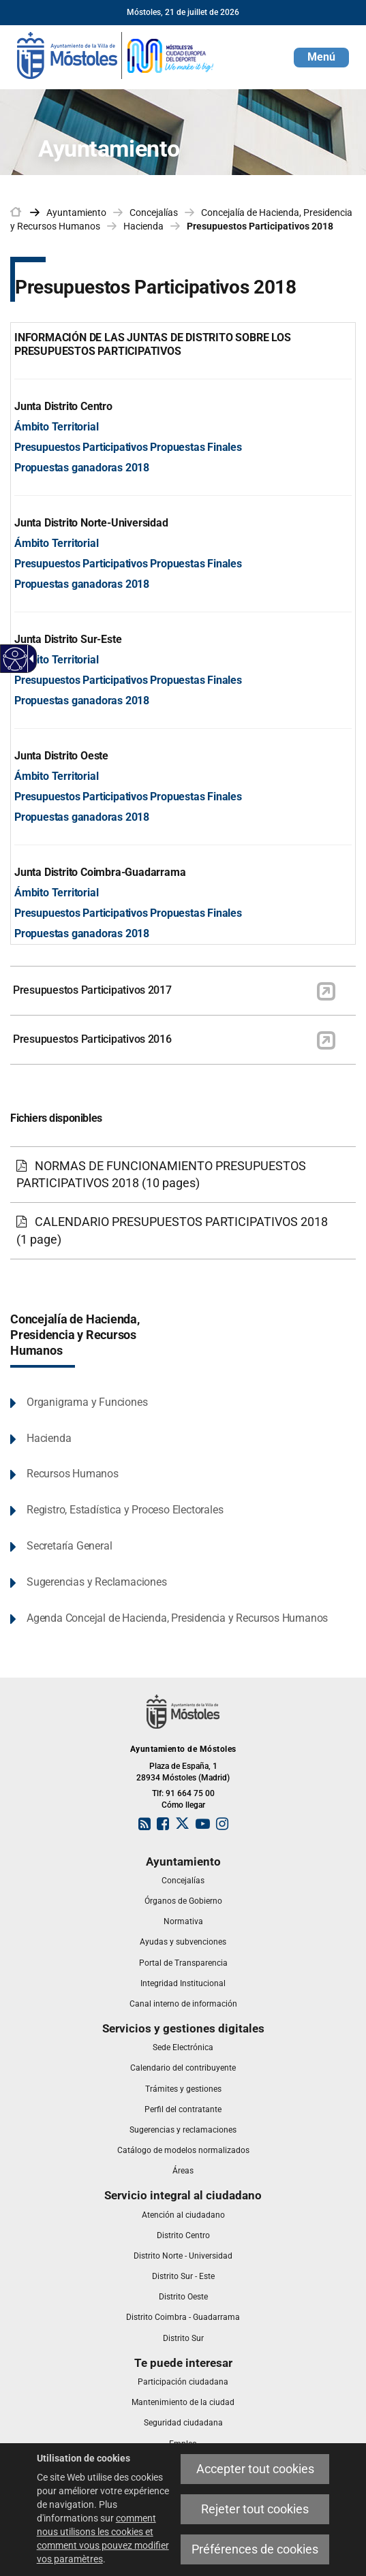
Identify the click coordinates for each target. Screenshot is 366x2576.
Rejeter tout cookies (255, 2509)
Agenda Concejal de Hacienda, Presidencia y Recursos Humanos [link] (177, 1618)
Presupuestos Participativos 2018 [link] (260, 226)
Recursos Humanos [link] (73, 1473)
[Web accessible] (15, 659)
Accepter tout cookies (255, 2469)
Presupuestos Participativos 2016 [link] (92, 1039)
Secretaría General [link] (69, 1545)
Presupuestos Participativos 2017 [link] (92, 990)
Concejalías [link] (153, 212)
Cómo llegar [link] (183, 1805)
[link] (116, 54)
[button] (321, 57)
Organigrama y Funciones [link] (87, 1402)
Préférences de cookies (255, 2549)
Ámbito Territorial (56, 426)
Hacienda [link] (143, 226)
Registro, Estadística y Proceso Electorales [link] (125, 1509)
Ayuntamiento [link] (76, 212)
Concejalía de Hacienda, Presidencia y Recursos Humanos (75, 1334)
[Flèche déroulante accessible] (29, 659)
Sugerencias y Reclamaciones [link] (97, 1581)
